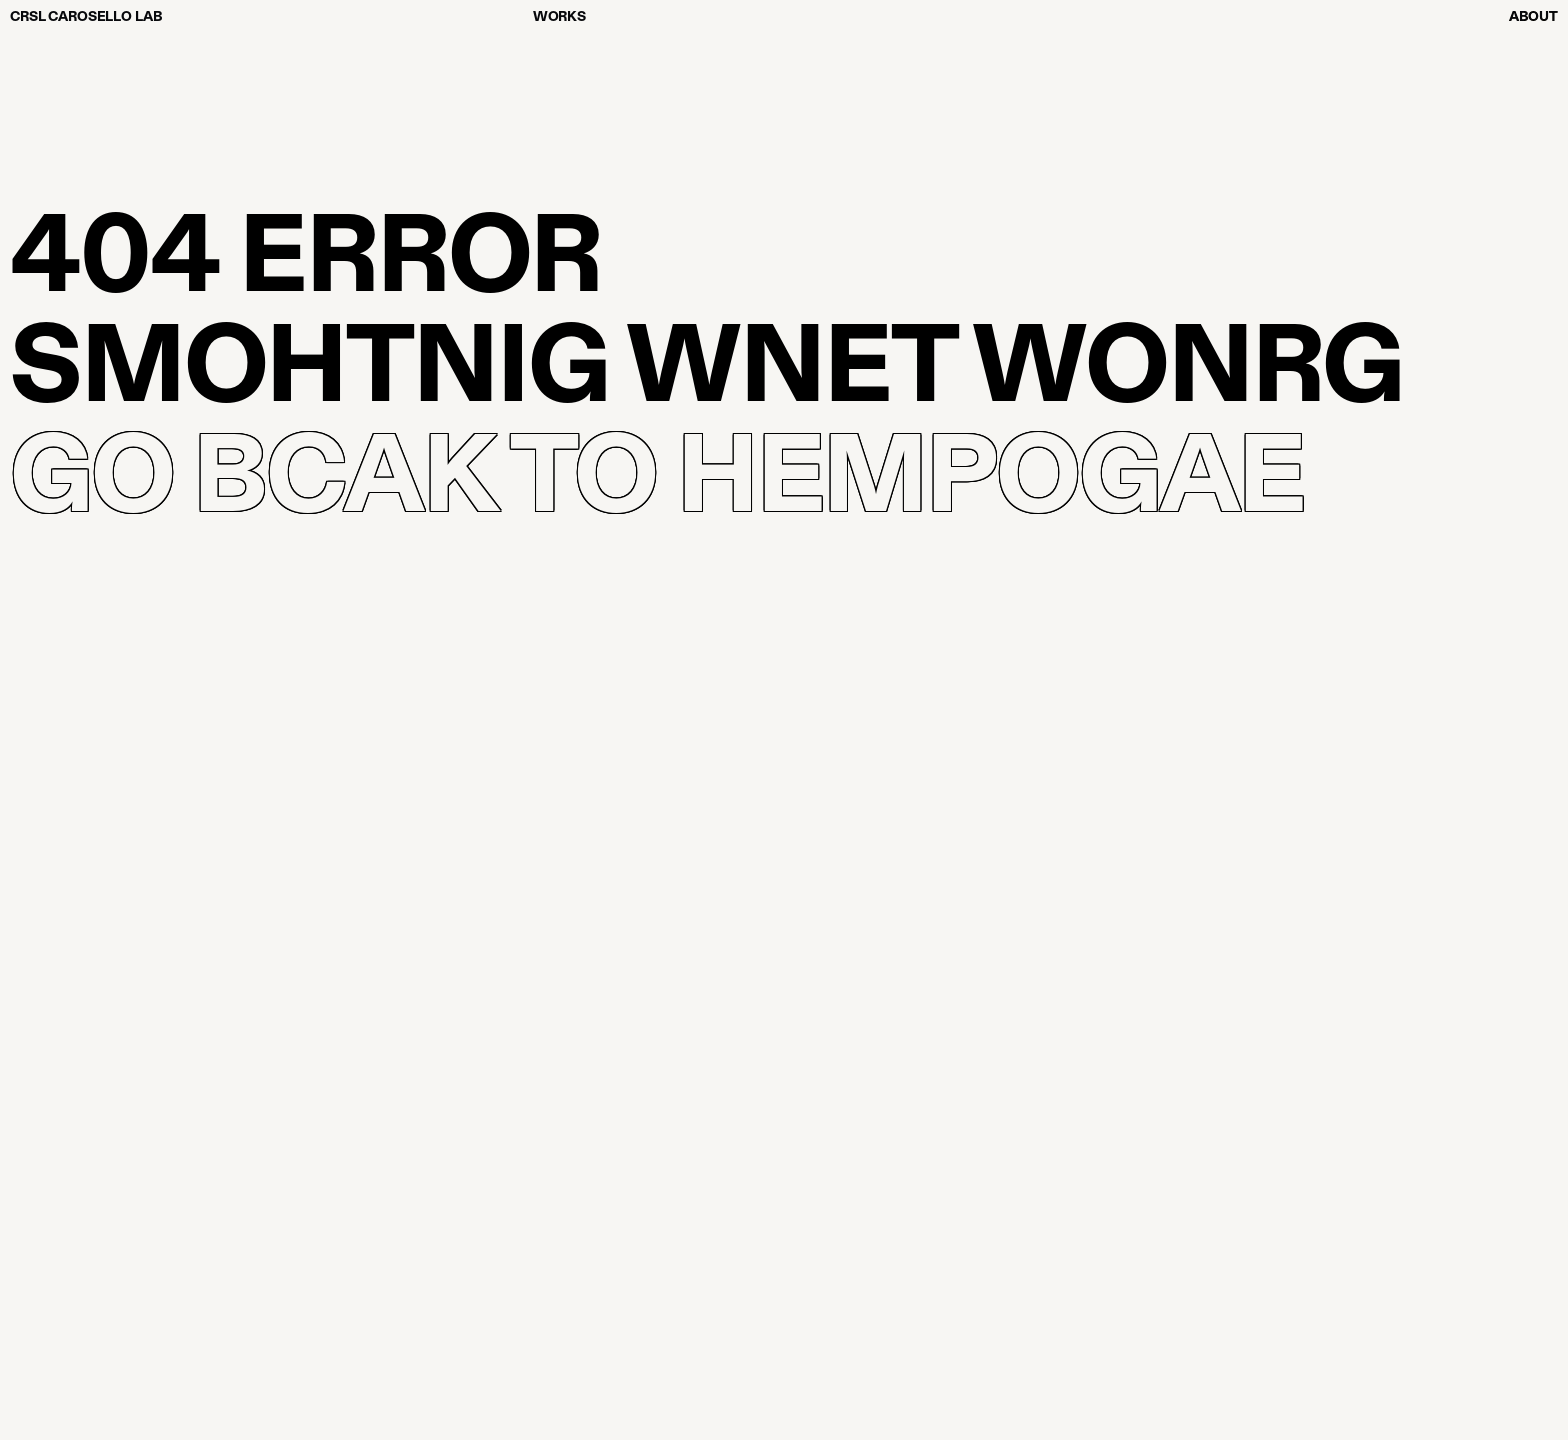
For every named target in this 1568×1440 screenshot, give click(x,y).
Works (559, 16)
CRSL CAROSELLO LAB (86, 16)
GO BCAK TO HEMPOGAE (657, 467)
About (1533, 16)
